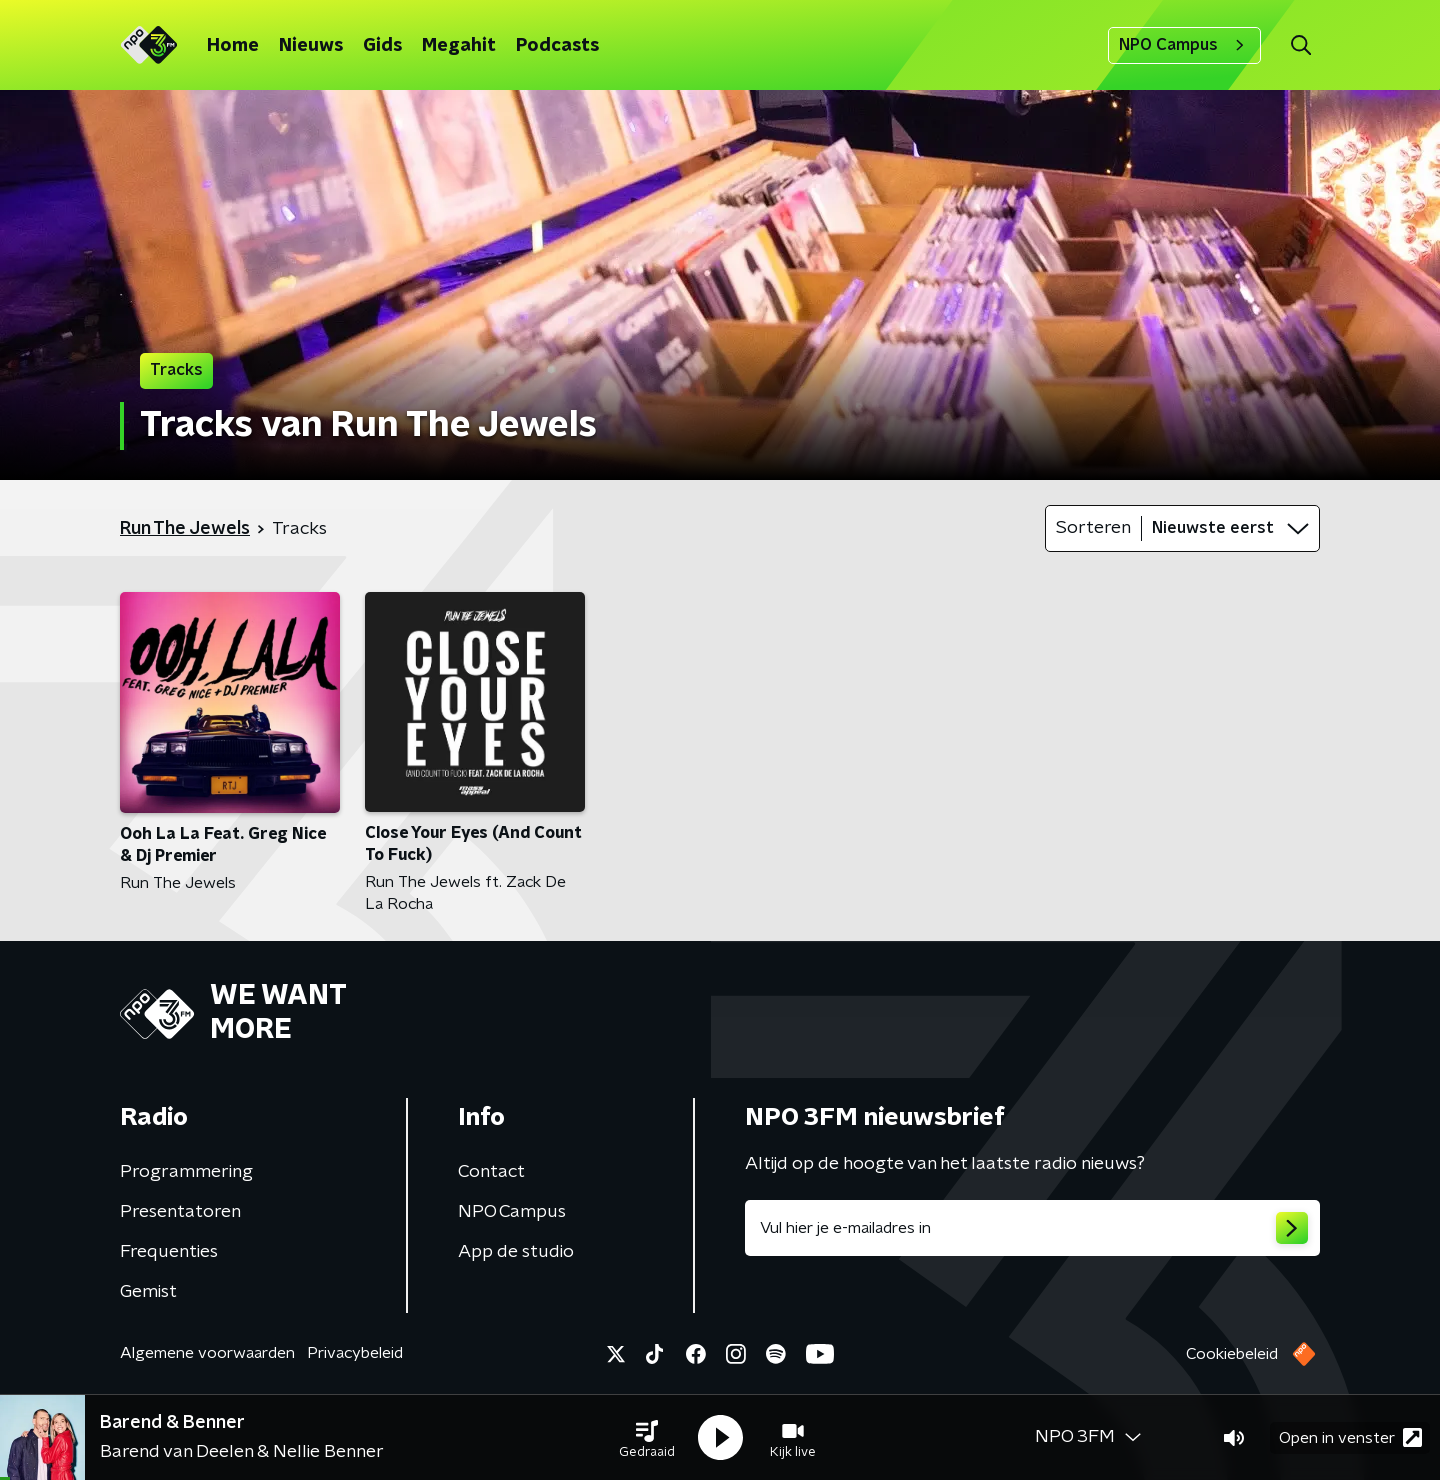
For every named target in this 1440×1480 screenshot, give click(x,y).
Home (233, 46)
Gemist (148, 1292)
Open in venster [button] (1350, 1437)
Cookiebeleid (1232, 1354)
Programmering (186, 1172)
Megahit (459, 46)
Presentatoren (180, 1212)
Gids (382, 46)
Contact (491, 1172)
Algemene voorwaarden (207, 1353)
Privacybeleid (355, 1353)
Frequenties (169, 1252)
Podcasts (557, 46)
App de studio (516, 1252)
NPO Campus (1184, 45)
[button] (647, 1438)
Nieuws (311, 46)
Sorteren (1093, 528)
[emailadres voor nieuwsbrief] (1032, 1228)
